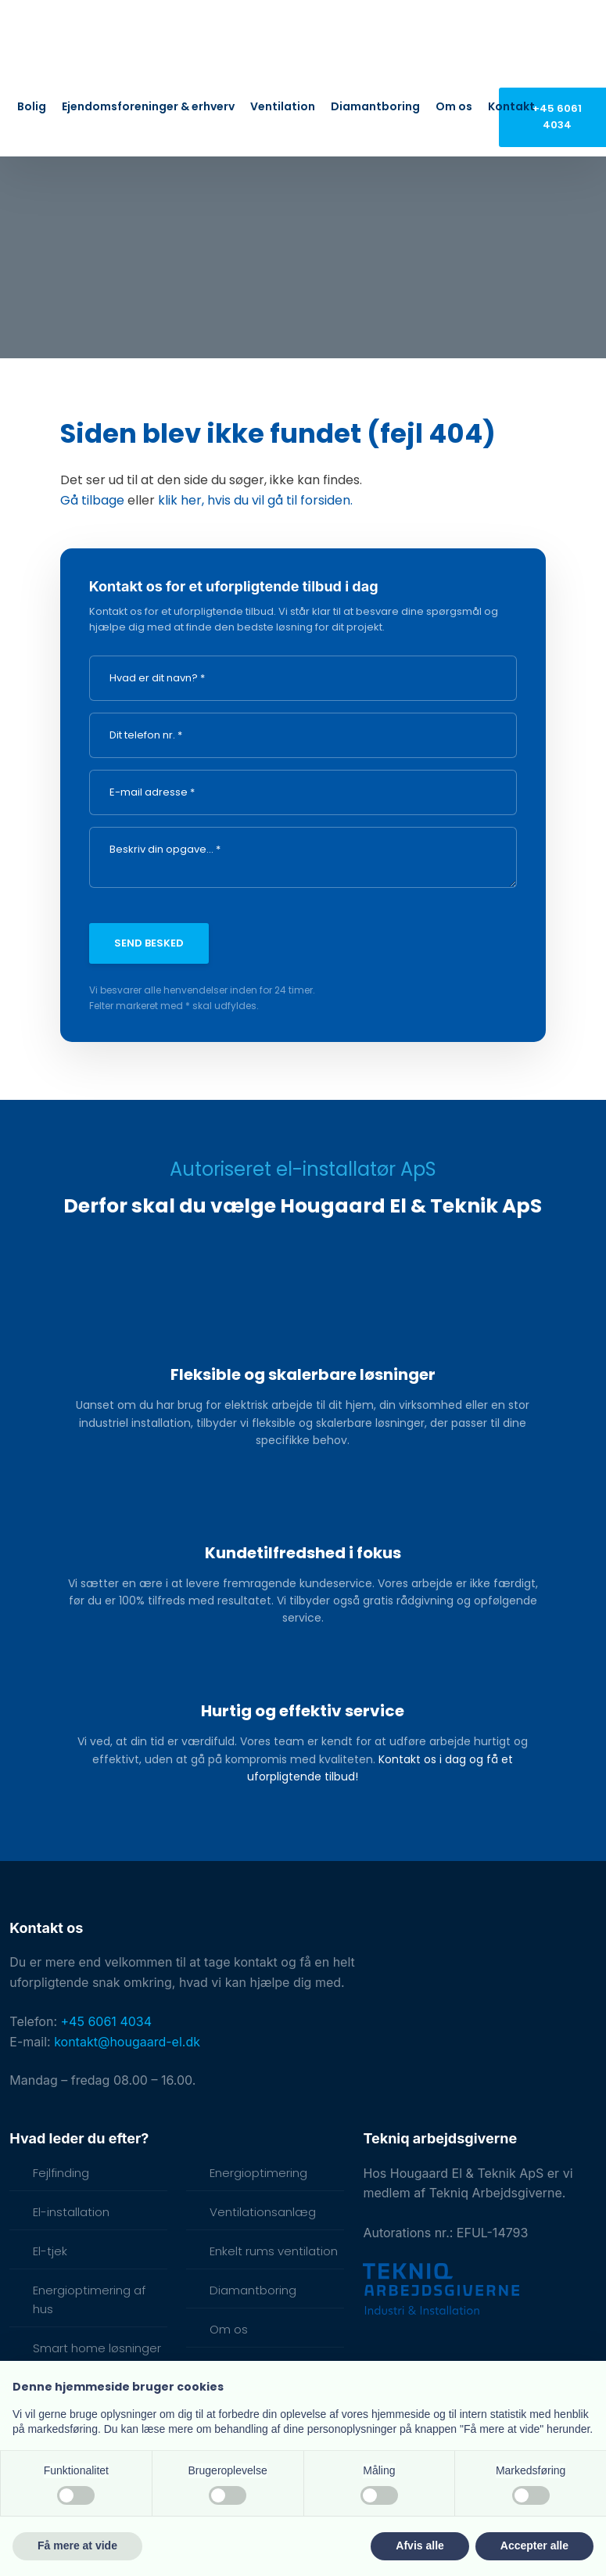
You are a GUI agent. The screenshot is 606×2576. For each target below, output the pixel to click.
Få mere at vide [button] (77, 2545)
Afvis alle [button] (419, 2545)
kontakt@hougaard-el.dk (127, 2042)
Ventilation (282, 106)
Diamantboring (375, 106)
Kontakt (511, 106)
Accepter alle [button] (534, 2545)
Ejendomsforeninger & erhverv (148, 106)
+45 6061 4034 (106, 2021)
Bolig (31, 106)
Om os (454, 106)
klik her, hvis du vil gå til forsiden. (255, 500)
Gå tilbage (92, 500)
